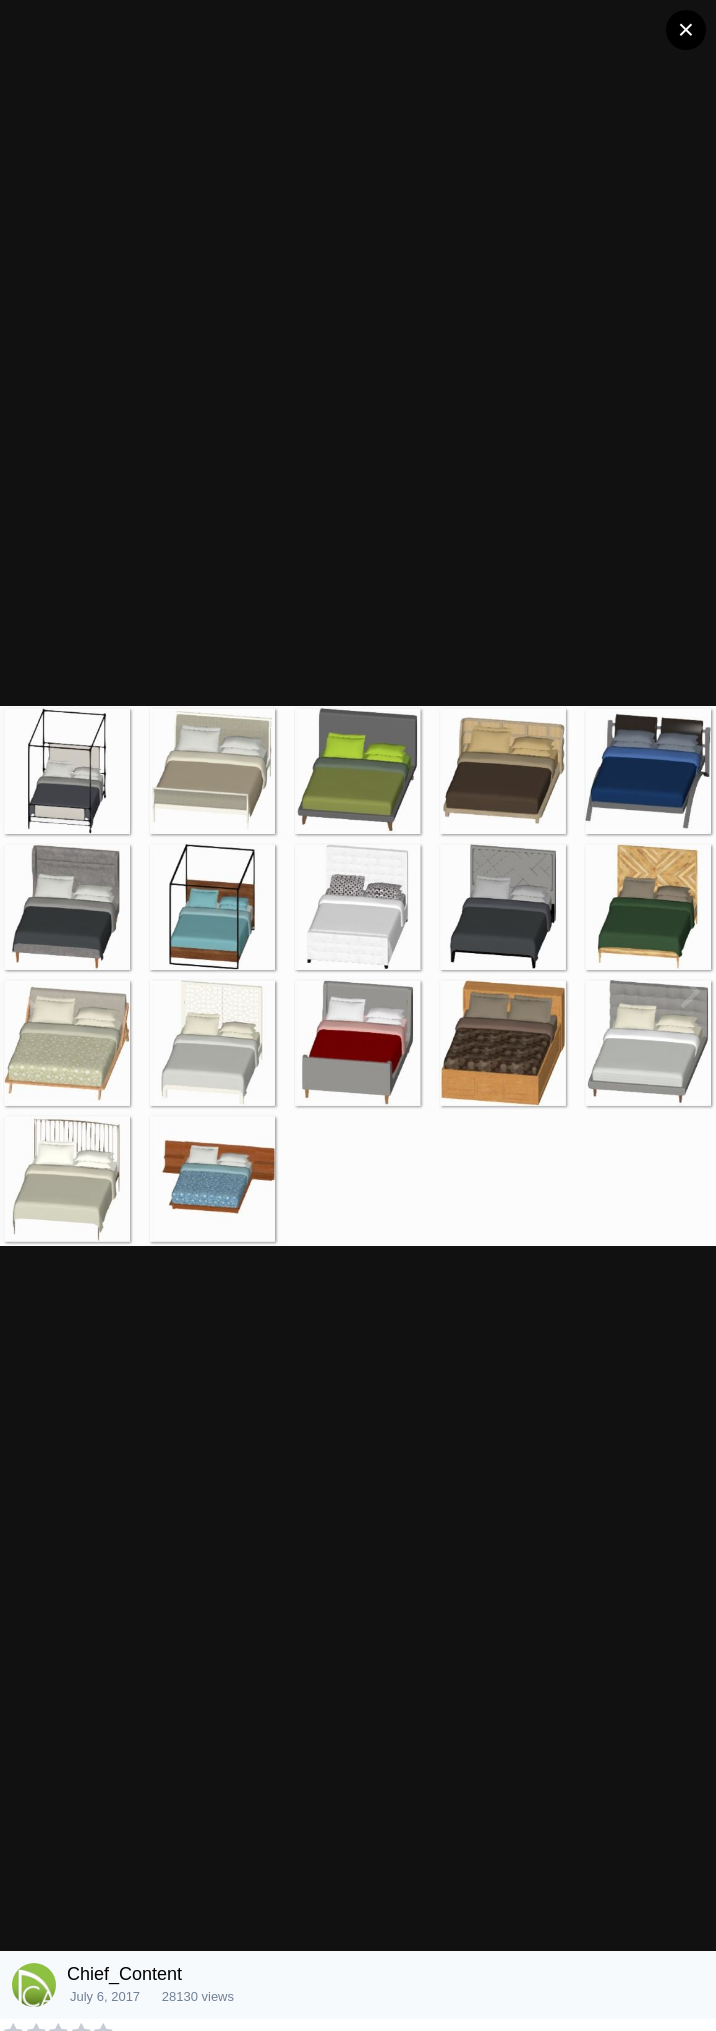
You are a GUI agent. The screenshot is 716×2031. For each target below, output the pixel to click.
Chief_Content (124, 1974)
